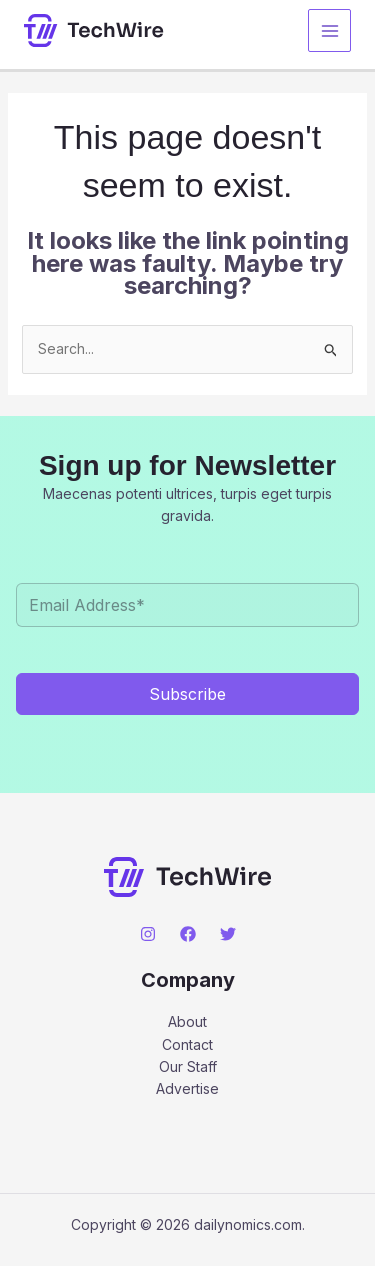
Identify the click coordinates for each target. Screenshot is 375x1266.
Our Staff (188, 1066)
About (187, 1021)
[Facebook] (188, 934)
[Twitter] (228, 934)
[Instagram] (148, 934)
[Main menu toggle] (329, 30)
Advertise (187, 1088)
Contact (187, 1044)
